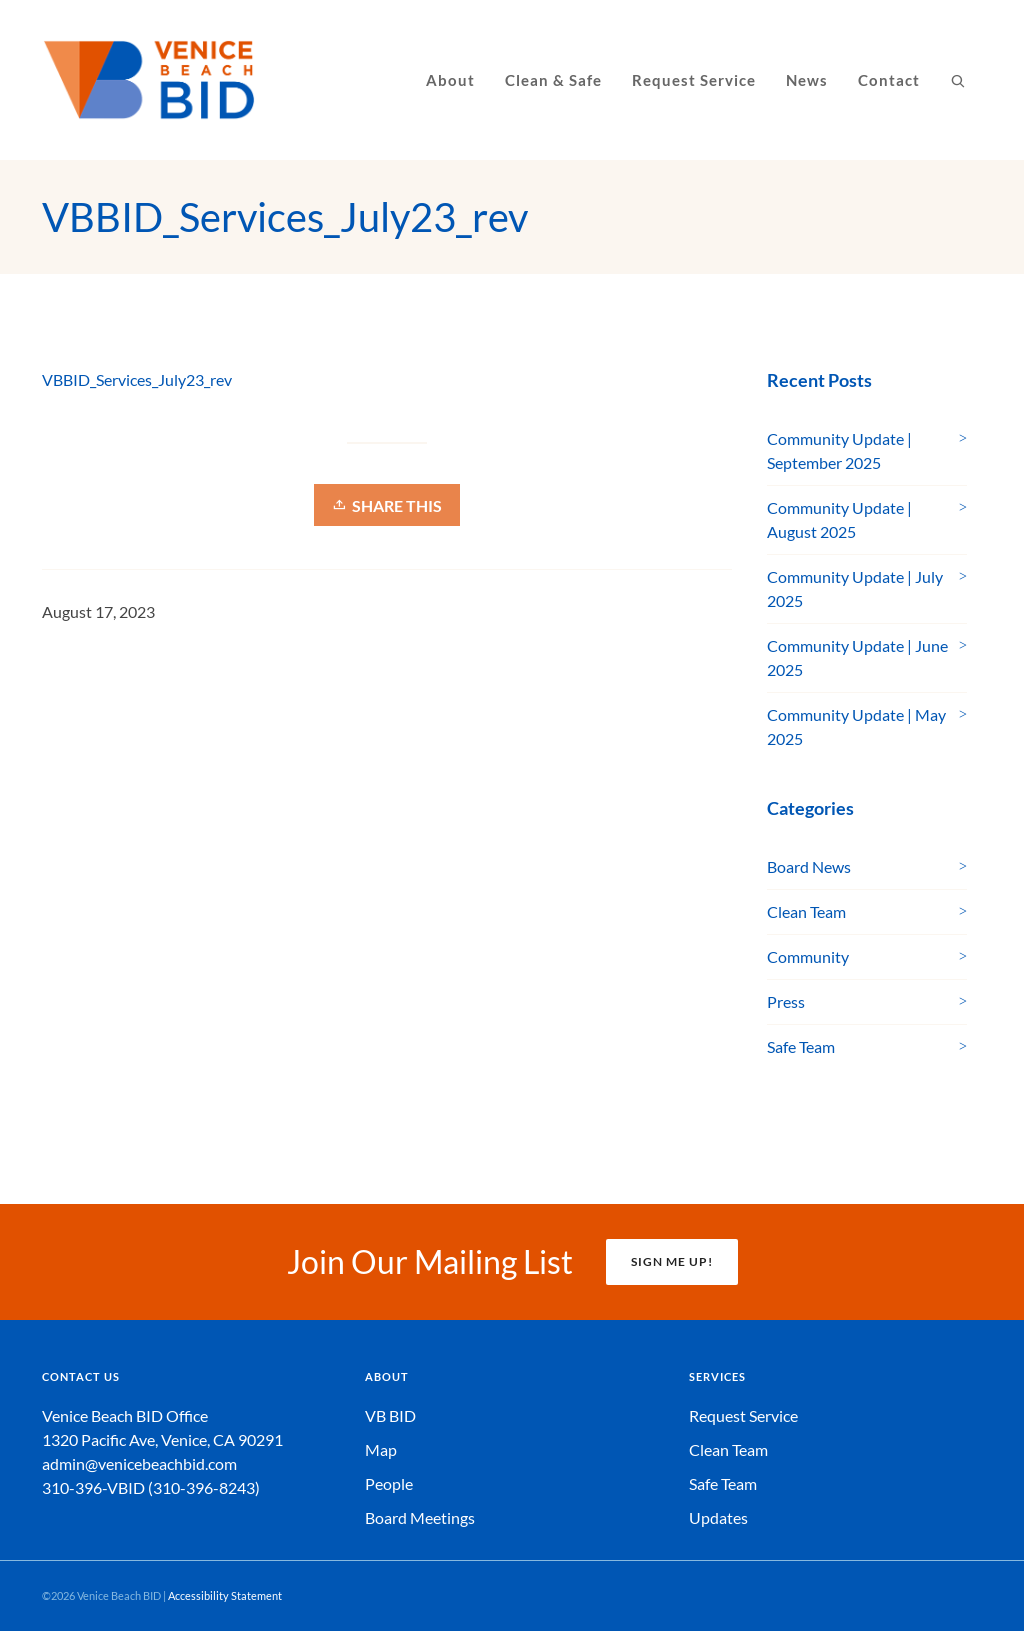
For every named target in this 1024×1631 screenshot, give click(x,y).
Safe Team (801, 1046)
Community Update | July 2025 (855, 588)
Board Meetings (420, 1517)
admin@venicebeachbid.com (139, 1463)
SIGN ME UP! (672, 1261)
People (389, 1483)
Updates (718, 1517)
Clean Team (806, 911)
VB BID (390, 1415)
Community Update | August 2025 (839, 519)
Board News (809, 866)
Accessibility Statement (225, 1595)
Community (808, 956)
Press (786, 1001)
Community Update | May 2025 (856, 726)
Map (381, 1449)
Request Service (743, 1415)
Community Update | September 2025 (839, 450)
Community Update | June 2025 (857, 657)
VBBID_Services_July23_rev (137, 379)
